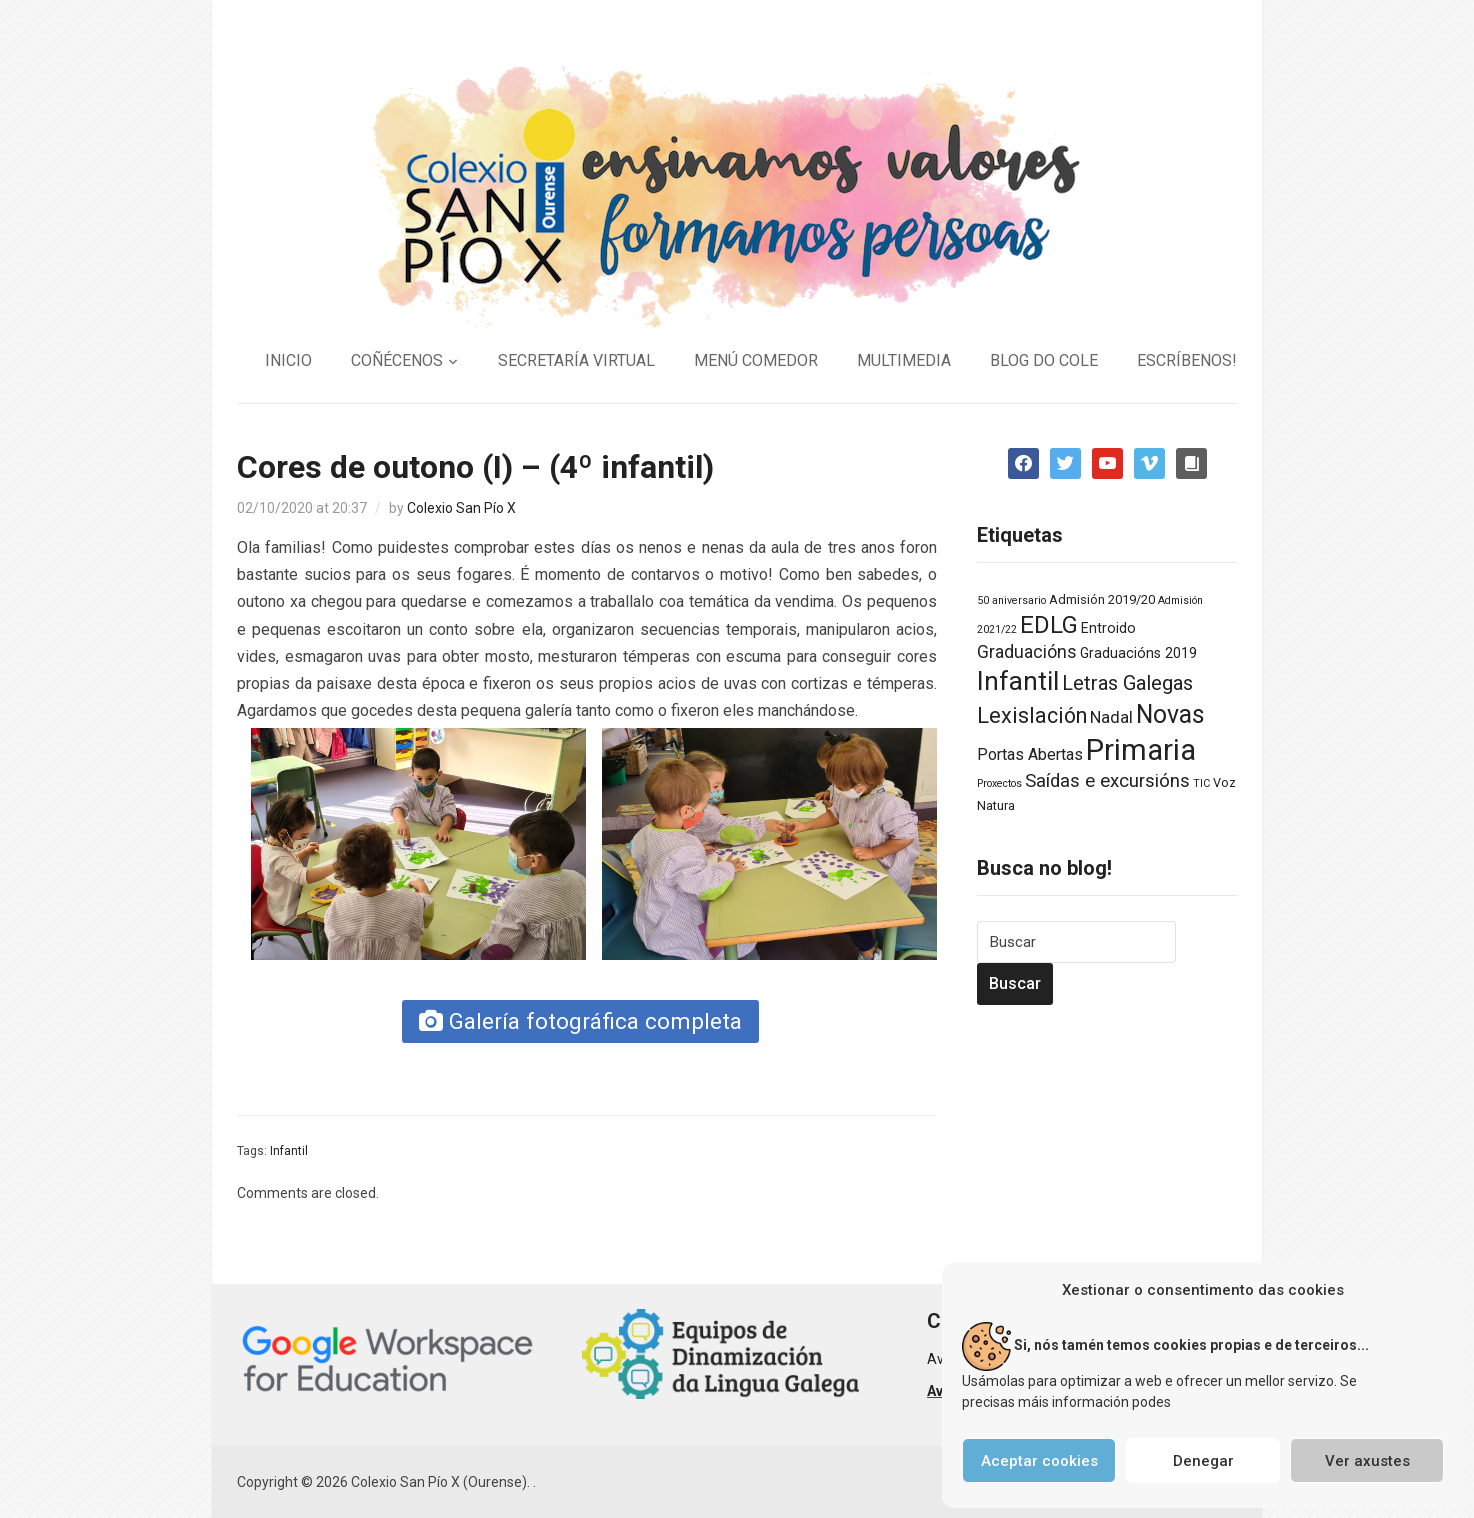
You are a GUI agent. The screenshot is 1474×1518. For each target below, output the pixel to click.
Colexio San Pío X (461, 508)
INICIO (288, 360)
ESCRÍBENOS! (1187, 360)
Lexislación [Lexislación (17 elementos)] (1032, 715)
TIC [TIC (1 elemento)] (1201, 783)
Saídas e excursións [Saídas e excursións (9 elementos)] (1107, 781)
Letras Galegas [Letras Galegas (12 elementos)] (1127, 683)
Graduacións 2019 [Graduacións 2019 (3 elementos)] (1138, 653)
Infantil (289, 1151)
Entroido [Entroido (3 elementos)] (1108, 628)
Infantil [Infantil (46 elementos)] (1018, 680)
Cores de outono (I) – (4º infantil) (475, 467)
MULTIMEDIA (904, 360)
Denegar (1203, 1461)
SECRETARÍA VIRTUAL (576, 360)
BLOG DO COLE (1044, 360)
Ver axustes (1367, 1461)
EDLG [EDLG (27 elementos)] (1049, 625)
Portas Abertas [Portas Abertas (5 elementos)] (1030, 754)
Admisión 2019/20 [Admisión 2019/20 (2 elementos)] (1102, 599)
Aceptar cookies (1039, 1461)
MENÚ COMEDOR (756, 360)
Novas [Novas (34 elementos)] (1170, 714)
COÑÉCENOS (397, 360)
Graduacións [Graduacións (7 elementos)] (1027, 652)
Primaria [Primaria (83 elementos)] (1141, 750)
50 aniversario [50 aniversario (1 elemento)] (1011, 600)
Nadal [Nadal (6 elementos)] (1111, 717)
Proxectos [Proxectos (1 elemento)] (999, 783)
